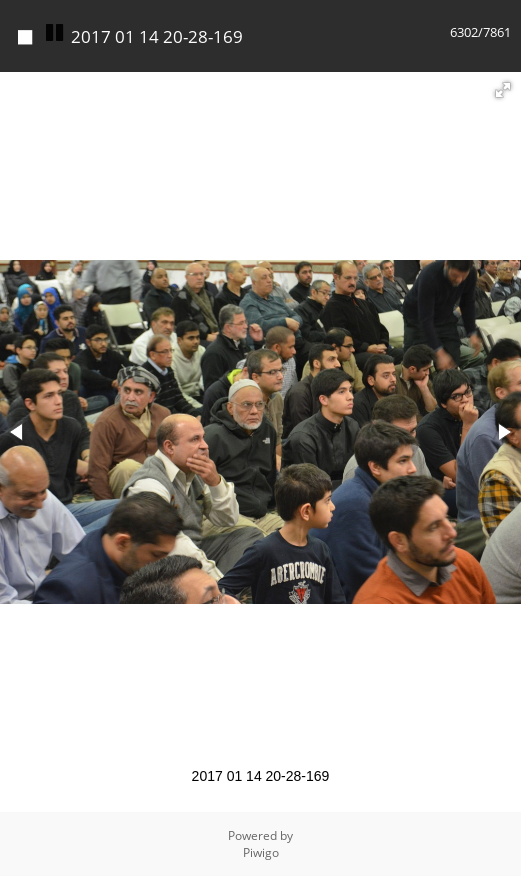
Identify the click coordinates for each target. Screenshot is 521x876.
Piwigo (261, 852)
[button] (503, 90)
